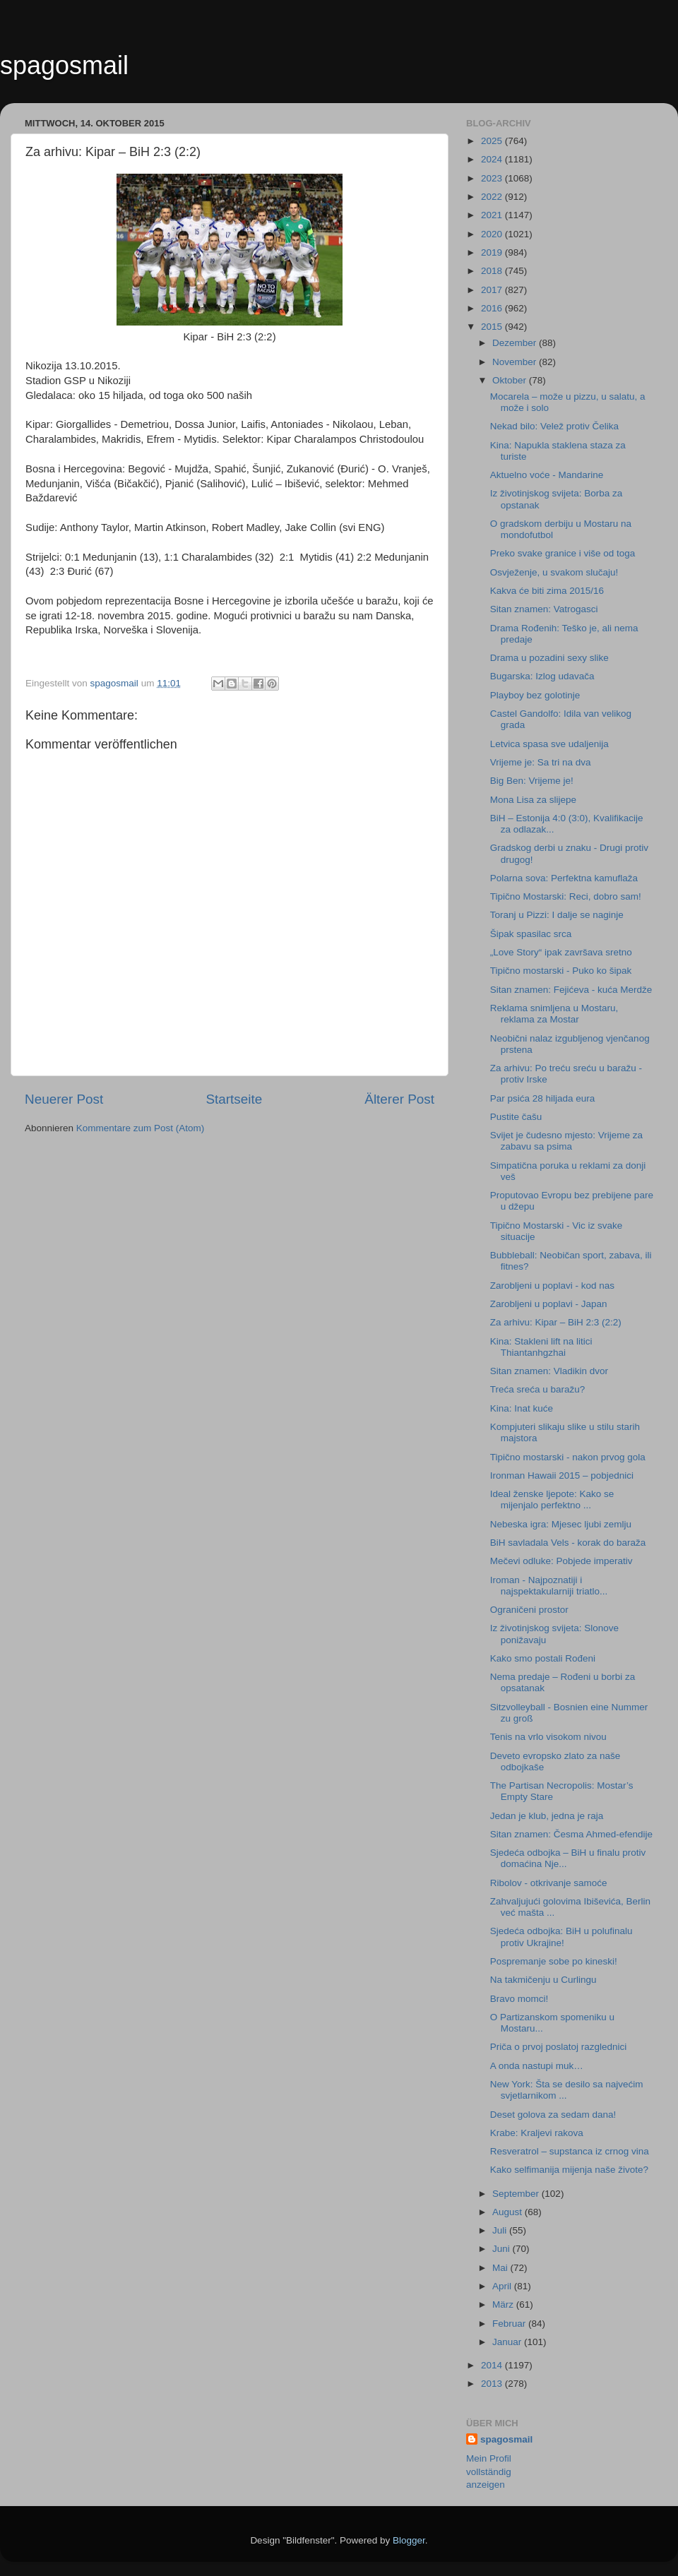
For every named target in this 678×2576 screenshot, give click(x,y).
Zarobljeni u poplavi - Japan (548, 1304)
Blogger (409, 2540)
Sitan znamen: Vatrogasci (544, 609)
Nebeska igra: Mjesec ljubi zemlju (560, 1524)
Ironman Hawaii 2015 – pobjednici (562, 1475)
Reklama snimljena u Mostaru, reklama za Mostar (554, 1014)
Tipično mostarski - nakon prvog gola (568, 1457)
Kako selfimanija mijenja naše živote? (569, 2169)
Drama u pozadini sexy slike (549, 657)
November (515, 362)
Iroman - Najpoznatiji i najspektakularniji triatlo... (549, 1586)
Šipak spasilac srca (531, 934)
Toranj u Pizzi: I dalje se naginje (557, 915)
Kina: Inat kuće (521, 1408)
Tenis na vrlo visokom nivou (548, 1736)
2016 (493, 308)
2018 (493, 271)
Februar (510, 2323)
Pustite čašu (516, 1116)
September (517, 2193)
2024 (493, 159)
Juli (500, 2230)
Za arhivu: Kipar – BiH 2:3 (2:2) (556, 1322)
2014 (493, 2365)
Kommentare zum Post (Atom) (140, 1128)
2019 (493, 252)
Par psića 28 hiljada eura (542, 1098)
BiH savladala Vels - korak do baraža (568, 1542)
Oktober (510, 380)
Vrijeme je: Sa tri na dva (540, 762)
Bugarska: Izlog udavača (542, 676)
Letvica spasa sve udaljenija (549, 744)
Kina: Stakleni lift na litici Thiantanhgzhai (541, 1347)
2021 (493, 215)
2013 (493, 2383)
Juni (502, 2248)
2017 (493, 290)
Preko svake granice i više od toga (563, 553)
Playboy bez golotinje (535, 695)
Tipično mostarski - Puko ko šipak (561, 970)
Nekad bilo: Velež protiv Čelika (554, 426)
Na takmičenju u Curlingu (543, 1979)
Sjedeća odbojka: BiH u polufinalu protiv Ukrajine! (561, 1937)
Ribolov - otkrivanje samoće (548, 1883)
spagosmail (64, 65)
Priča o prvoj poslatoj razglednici (558, 2046)
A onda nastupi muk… (536, 2066)
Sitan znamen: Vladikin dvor (549, 1371)
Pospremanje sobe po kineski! (553, 1961)
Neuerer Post (64, 1099)
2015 (493, 326)
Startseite (234, 1099)
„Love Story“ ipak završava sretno (561, 952)
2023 (493, 178)
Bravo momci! (519, 1998)
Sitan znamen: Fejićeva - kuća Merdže (571, 989)
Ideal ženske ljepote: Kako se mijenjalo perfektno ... (552, 1499)
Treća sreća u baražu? (537, 1389)
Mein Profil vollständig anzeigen (488, 2472)
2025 (493, 141)
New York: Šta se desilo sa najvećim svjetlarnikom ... (566, 2090)
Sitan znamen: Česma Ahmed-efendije (571, 1834)
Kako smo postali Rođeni (542, 1658)
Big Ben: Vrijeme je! (531, 780)
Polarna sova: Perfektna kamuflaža (564, 878)
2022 (493, 196)
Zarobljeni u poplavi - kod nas (552, 1285)
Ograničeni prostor (529, 1609)
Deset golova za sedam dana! (553, 2114)
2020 (493, 234)
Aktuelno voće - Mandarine (547, 475)
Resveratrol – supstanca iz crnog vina (569, 2151)
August (508, 2212)
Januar (508, 2342)
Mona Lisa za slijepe (533, 799)
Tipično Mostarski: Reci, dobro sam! (565, 896)
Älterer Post (399, 1099)
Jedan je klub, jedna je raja (547, 1816)
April (503, 2286)
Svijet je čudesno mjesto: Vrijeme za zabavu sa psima (566, 1141)
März (504, 2304)
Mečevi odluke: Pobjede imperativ (561, 1561)
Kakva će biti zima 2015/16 (547, 590)
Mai (501, 2267)
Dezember (515, 343)
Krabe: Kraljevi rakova (536, 2133)
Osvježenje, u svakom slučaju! (554, 572)
